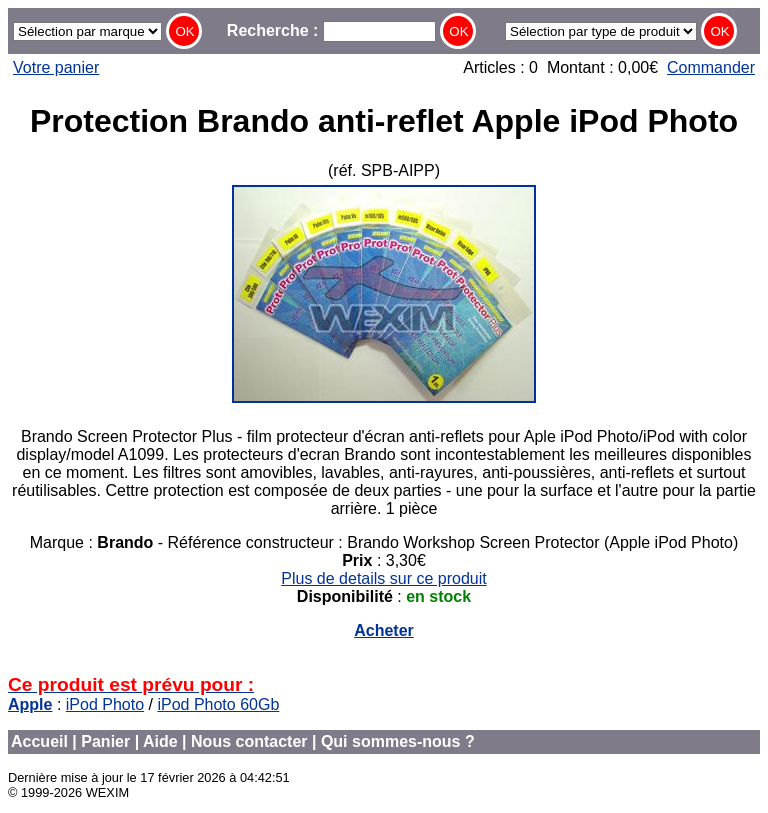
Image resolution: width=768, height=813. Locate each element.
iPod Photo (105, 704)
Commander (711, 67)
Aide (160, 741)
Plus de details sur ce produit (383, 578)
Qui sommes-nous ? (398, 741)
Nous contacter (249, 741)
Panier (105, 741)
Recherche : (331, 30)
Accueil (39, 741)
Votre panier (56, 67)
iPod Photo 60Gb (218, 704)
